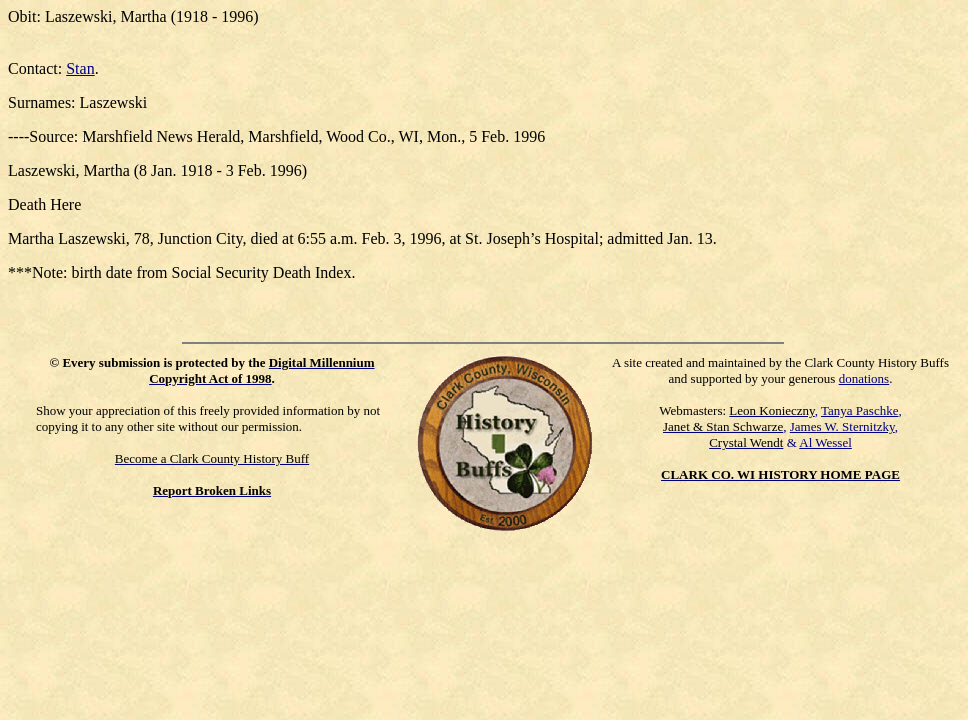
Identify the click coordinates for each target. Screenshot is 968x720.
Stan (80, 68)
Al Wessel (825, 442)
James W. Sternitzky (842, 426)
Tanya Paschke (859, 410)
